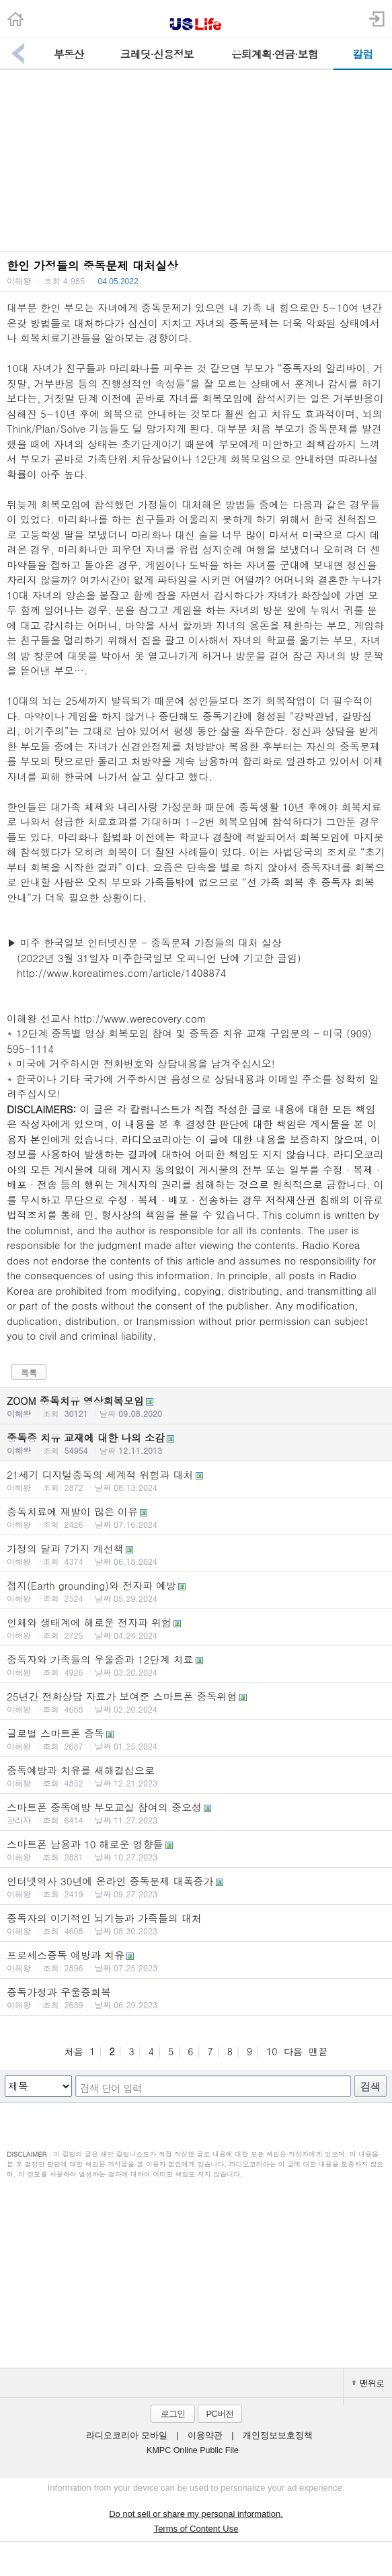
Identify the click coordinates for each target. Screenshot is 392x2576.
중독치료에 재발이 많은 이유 (196, 1517)
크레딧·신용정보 (157, 54)
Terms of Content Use (196, 2529)
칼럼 (362, 54)
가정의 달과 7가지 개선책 (196, 1554)
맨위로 (368, 2382)
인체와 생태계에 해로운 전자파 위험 (196, 1628)
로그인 (173, 2414)
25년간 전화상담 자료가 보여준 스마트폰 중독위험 (196, 1702)
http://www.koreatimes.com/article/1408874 (122, 972)
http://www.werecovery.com (140, 1018)
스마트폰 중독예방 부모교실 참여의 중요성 (196, 1813)
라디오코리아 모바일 (126, 2435)
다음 (293, 2051)
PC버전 (219, 2414)
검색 (370, 2086)
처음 (74, 2051)
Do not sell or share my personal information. (196, 2514)
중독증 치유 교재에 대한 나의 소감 (196, 1443)
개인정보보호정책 (278, 2435)
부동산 (69, 54)
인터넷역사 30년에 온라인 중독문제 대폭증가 (196, 1886)
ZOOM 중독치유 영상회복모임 (196, 1406)
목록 (29, 1372)
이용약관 (205, 2435)
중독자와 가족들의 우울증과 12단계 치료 (196, 1665)
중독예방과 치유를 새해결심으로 (196, 1776)
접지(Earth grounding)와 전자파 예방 (196, 1591)
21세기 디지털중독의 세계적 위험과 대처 (196, 1480)
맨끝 (318, 2051)
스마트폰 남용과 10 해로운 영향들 (196, 1849)
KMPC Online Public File (193, 2450)
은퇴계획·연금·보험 (274, 54)
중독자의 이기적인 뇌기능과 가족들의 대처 (196, 1923)
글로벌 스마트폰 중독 (196, 1739)
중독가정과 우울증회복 (196, 1997)
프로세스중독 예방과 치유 (196, 1960)
